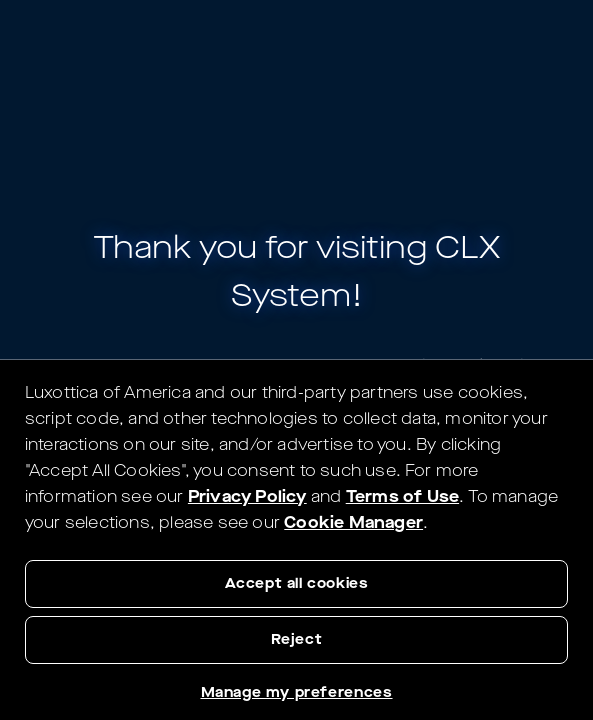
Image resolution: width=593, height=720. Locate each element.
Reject (297, 639)
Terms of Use (402, 496)
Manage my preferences (297, 692)
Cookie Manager (353, 522)
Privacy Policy (247, 496)
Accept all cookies (297, 583)
